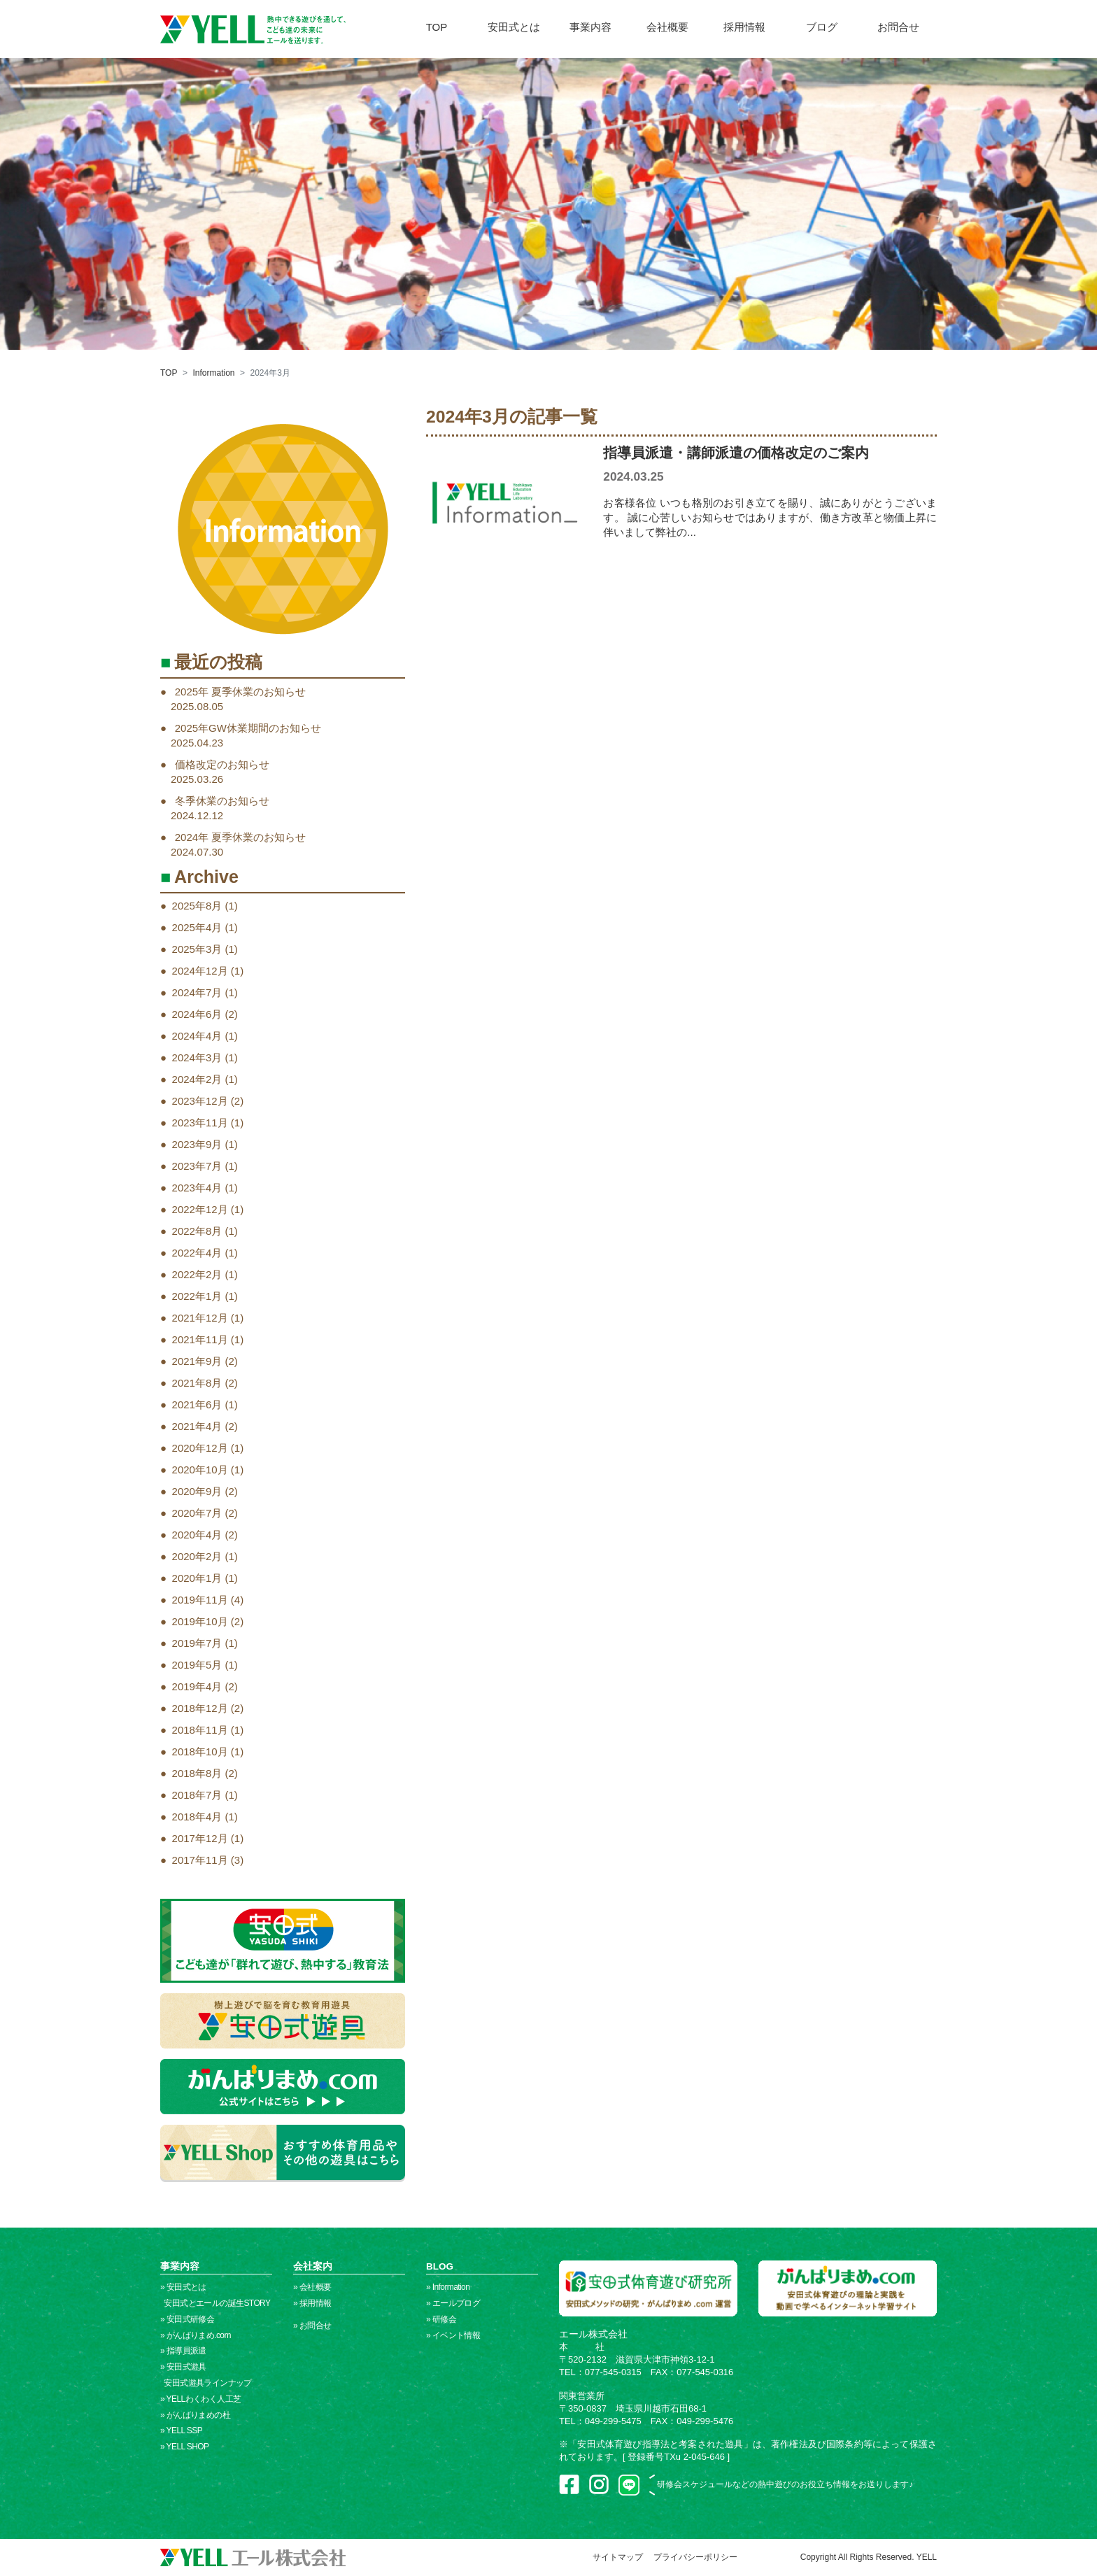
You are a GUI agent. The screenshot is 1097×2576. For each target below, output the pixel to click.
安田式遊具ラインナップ (206, 2383)
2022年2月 (197, 1274)
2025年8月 (197, 906)
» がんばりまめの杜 (195, 2415)
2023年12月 (200, 1101)
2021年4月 (197, 1426)
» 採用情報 (312, 2303)
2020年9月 (197, 1491)
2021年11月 (200, 1339)
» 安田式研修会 (187, 2319)
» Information (447, 2287)
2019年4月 (197, 1686)
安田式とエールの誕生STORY (215, 2303)
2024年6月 (197, 1014)
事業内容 (590, 27)
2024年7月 (197, 992)
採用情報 (744, 27)
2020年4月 (197, 1535)
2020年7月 (197, 1513)
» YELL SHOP (184, 2446)
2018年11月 (200, 1730)
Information (213, 373)
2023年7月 (197, 1166)
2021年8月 (197, 1383)
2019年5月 (197, 1665)
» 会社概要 (312, 2287)
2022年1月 (197, 1296)
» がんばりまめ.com (195, 2335)
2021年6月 (197, 1404)
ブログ (821, 27)
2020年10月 (200, 1469)
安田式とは (514, 27)
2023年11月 (200, 1122)
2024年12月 (200, 971)
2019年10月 (200, 1621)
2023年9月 (197, 1144)
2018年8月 (197, 1773)
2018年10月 (200, 1751)
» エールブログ (453, 2303)
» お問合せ (312, 2325)
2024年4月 (197, 1036)
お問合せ (898, 27)
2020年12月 (200, 1448)
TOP (437, 27)
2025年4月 (197, 927)
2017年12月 (200, 1838)
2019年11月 (200, 1600)
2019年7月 (197, 1643)
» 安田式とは (183, 2287)
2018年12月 (200, 1708)
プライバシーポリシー (695, 2557)
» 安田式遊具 (183, 2367)
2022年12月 (200, 1209)
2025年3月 (197, 949)
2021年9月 (197, 1361)
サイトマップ (618, 2557)
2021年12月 (200, 1318)
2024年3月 (197, 1057)
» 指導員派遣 (183, 2351)
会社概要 (667, 27)
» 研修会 (441, 2319)
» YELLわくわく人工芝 (200, 2399)
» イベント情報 (453, 2335)
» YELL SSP (181, 2430)
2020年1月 (197, 1578)
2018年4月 (197, 1817)
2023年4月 (197, 1188)
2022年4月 (197, 1253)
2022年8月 (197, 1231)
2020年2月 (197, 1556)
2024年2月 (197, 1079)
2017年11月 (200, 1860)
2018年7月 (197, 1795)
